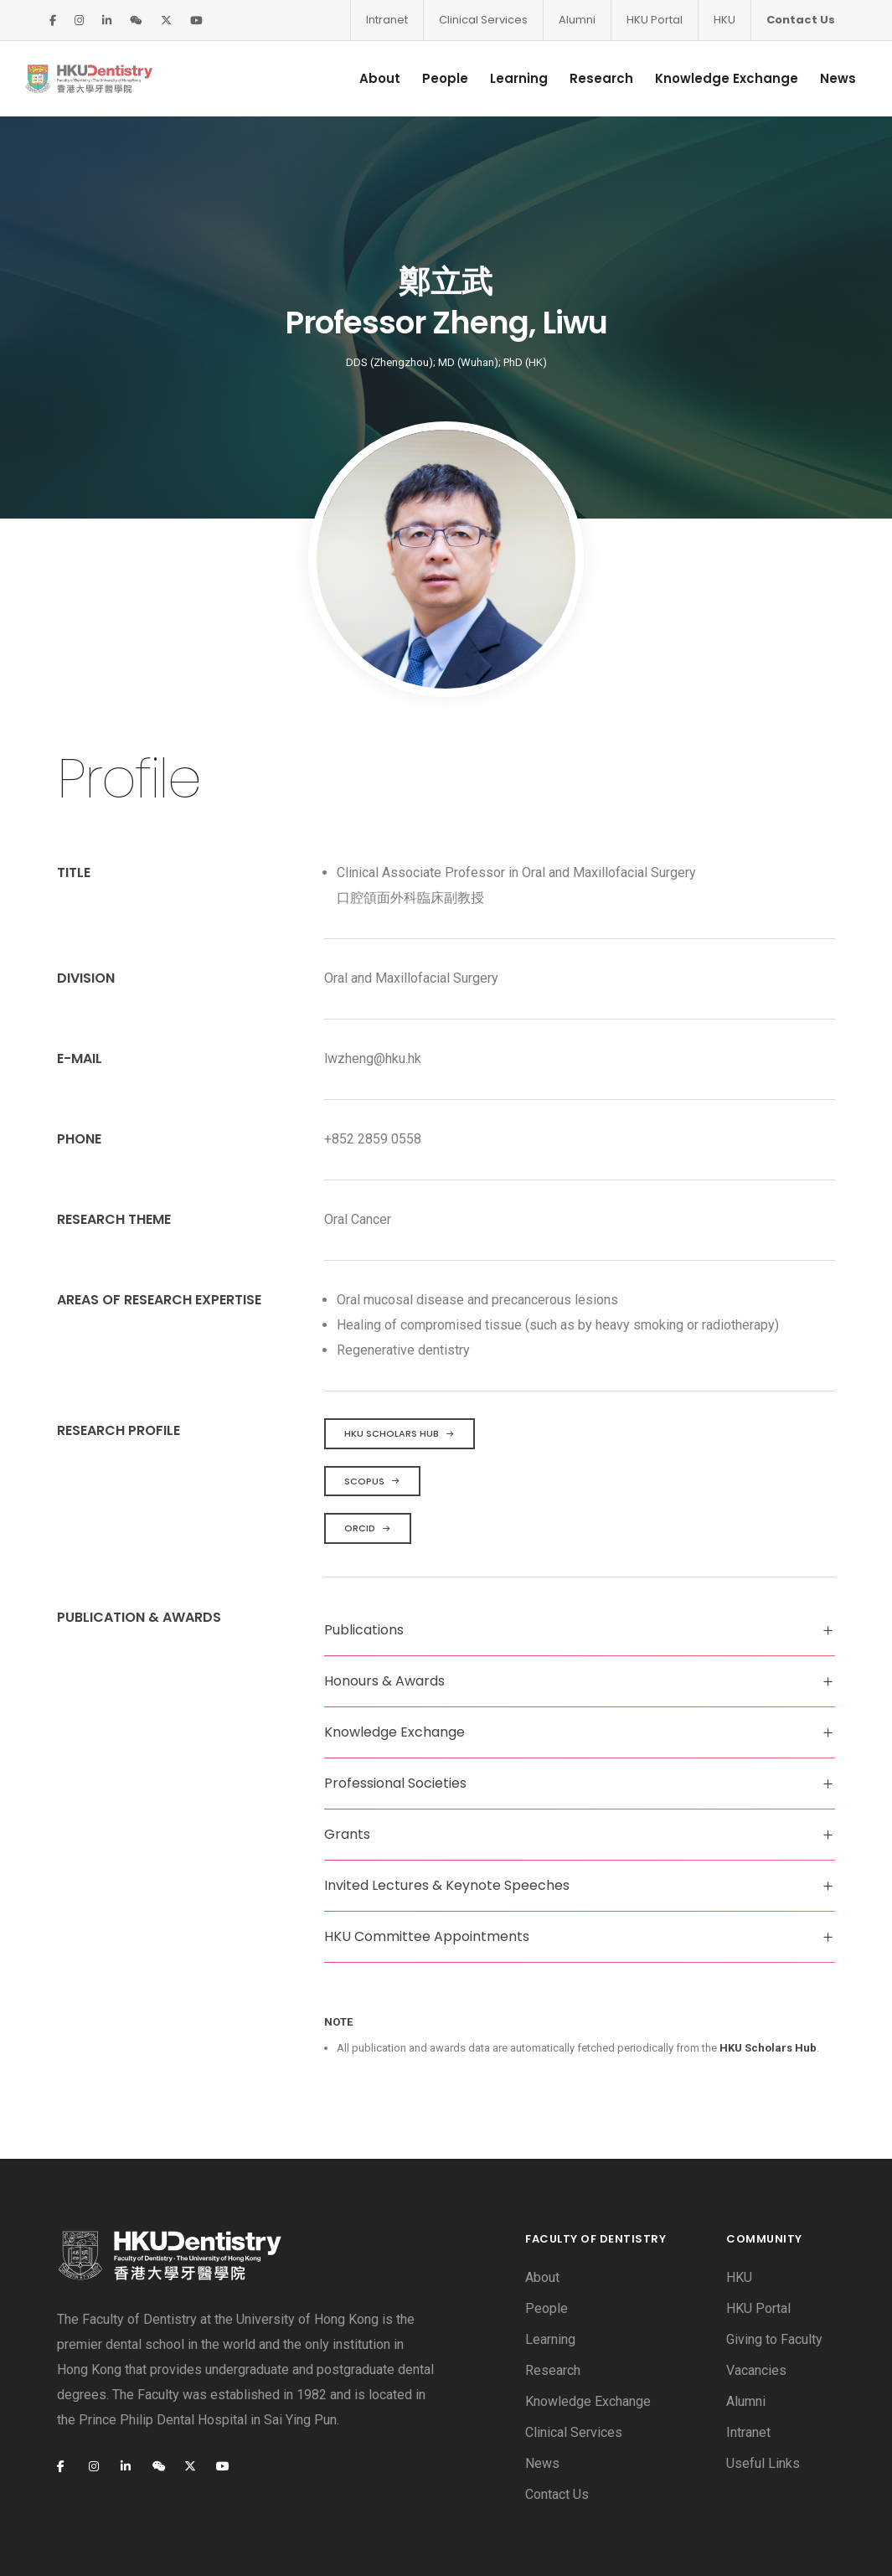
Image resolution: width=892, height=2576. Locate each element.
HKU (724, 20)
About (363, 78)
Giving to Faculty (774, 2258)
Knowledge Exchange (709, 78)
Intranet (387, 20)
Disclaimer (87, 2537)
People (428, 78)
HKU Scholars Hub (399, 1352)
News (821, 78)
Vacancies (756, 2289)
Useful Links (763, 2382)
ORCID (367, 1446)
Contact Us (800, 20)
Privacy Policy (186, 2537)
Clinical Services (483, 20)
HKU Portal (654, 20)
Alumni (577, 20)
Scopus (372, 1400)
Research (584, 78)
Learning (502, 78)
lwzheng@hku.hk (372, 977)
